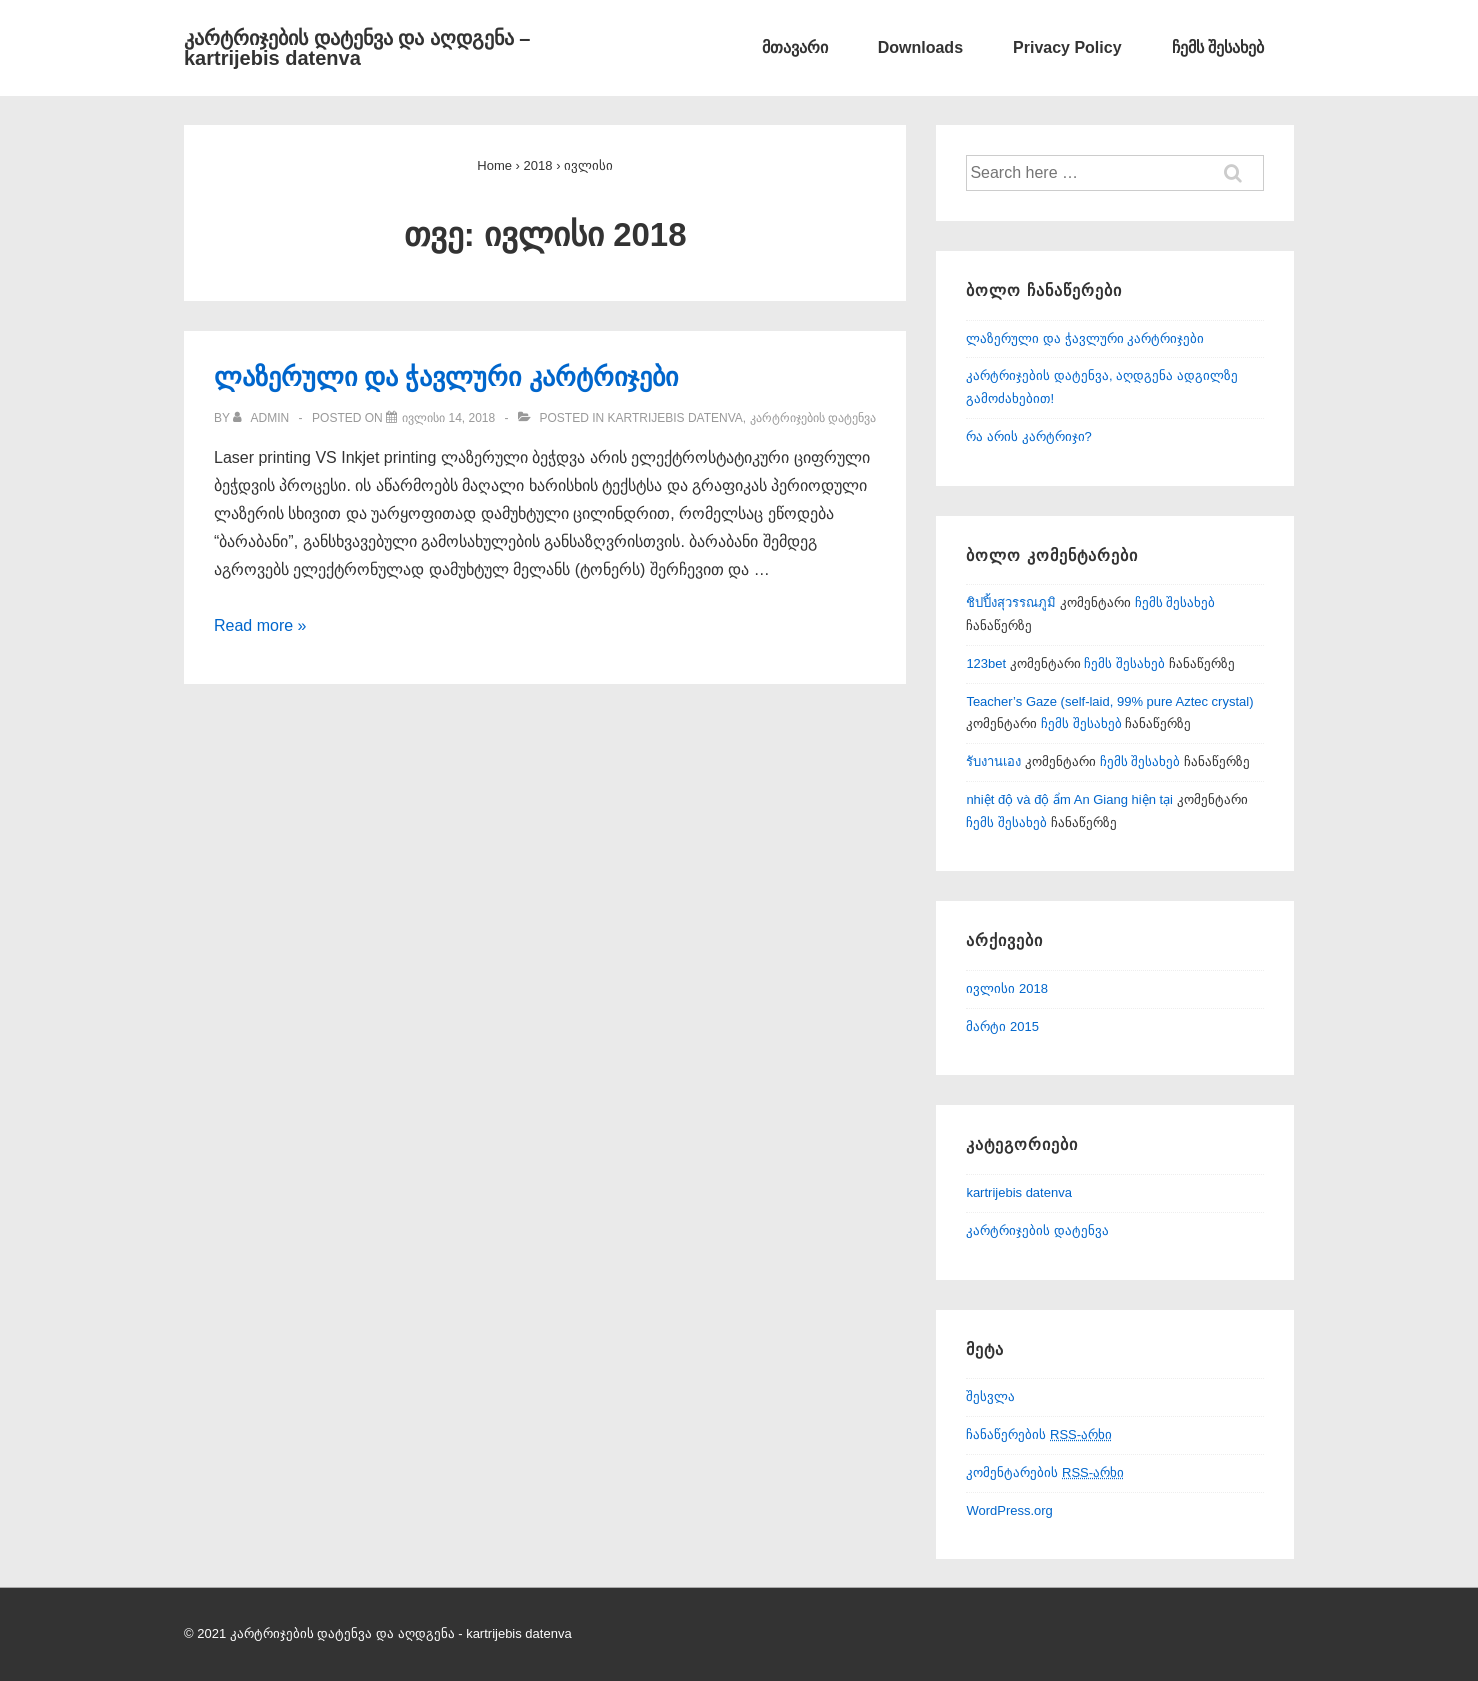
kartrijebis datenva (674, 418)
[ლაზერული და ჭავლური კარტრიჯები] (448, 418)
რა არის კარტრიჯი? (1028, 436)
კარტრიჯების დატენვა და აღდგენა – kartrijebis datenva (357, 48)
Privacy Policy (1067, 47)
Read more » (260, 625)
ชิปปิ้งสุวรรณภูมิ (1011, 602)
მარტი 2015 (1002, 1026)
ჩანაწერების (1039, 1434)
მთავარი (795, 47)
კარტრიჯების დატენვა (813, 418)
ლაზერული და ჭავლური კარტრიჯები (446, 377)
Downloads (920, 47)
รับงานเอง (993, 761)
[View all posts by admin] (262, 418)
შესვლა (990, 1396)
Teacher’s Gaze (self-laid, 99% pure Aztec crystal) (1109, 701)
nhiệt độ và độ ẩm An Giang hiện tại (1069, 799)
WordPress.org (1009, 1510)
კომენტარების (1045, 1472)
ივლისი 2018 (1007, 988)
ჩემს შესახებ (1218, 47)
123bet (986, 663)
